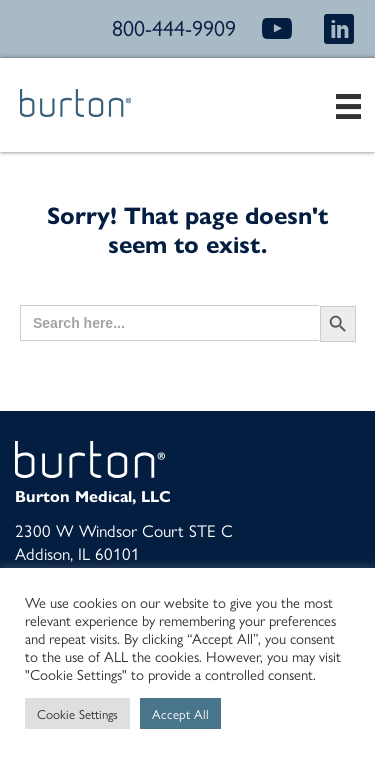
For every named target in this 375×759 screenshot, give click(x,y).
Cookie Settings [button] (77, 713)
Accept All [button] (180, 713)
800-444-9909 (174, 27)
